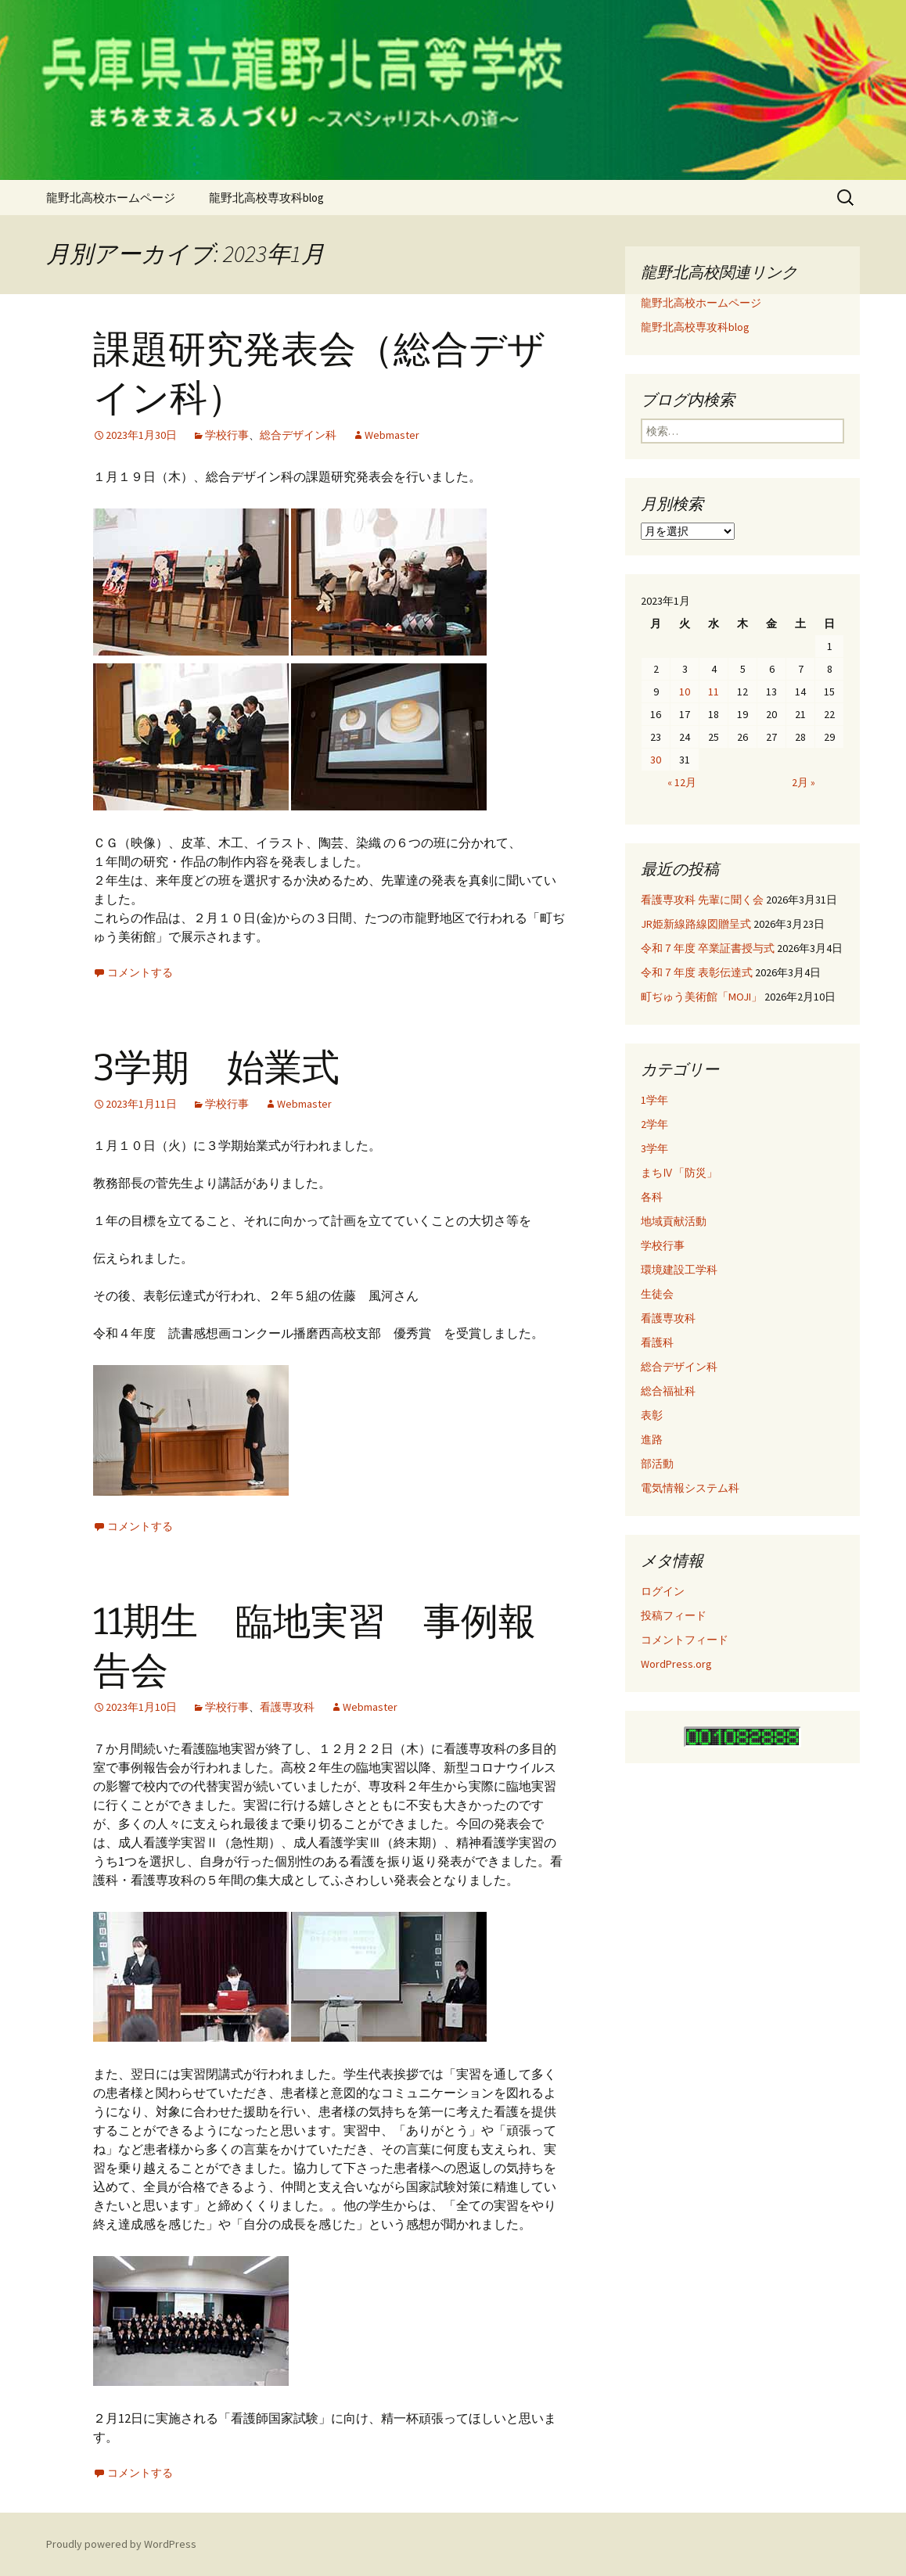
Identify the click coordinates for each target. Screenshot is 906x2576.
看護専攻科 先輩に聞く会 (702, 900)
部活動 (657, 1464)
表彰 (652, 1415)
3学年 (654, 1148)
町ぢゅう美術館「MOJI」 (701, 997)
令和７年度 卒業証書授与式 (708, 948)
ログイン (663, 1591)
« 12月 (681, 782)
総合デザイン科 (298, 435)
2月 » (803, 782)
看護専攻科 (287, 1707)
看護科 (657, 1342)
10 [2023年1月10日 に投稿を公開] (684, 691)
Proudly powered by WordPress (121, 2544)
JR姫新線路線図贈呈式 (696, 924)
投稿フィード (673, 1615)
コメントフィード (684, 1640)
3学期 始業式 (216, 1067)
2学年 (654, 1124)
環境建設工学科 (679, 1270)
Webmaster (392, 435)
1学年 (654, 1100)
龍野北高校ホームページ (110, 197)
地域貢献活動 (673, 1221)
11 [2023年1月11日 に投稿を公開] (713, 691)
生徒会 (657, 1294)
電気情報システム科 (690, 1488)
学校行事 (227, 435)
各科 (652, 1197)
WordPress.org (676, 1664)
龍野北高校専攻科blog (266, 197)
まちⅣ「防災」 (679, 1173)
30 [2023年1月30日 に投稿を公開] (655, 760)
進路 (652, 1439)
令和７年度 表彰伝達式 (697, 972)
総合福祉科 (668, 1391)
